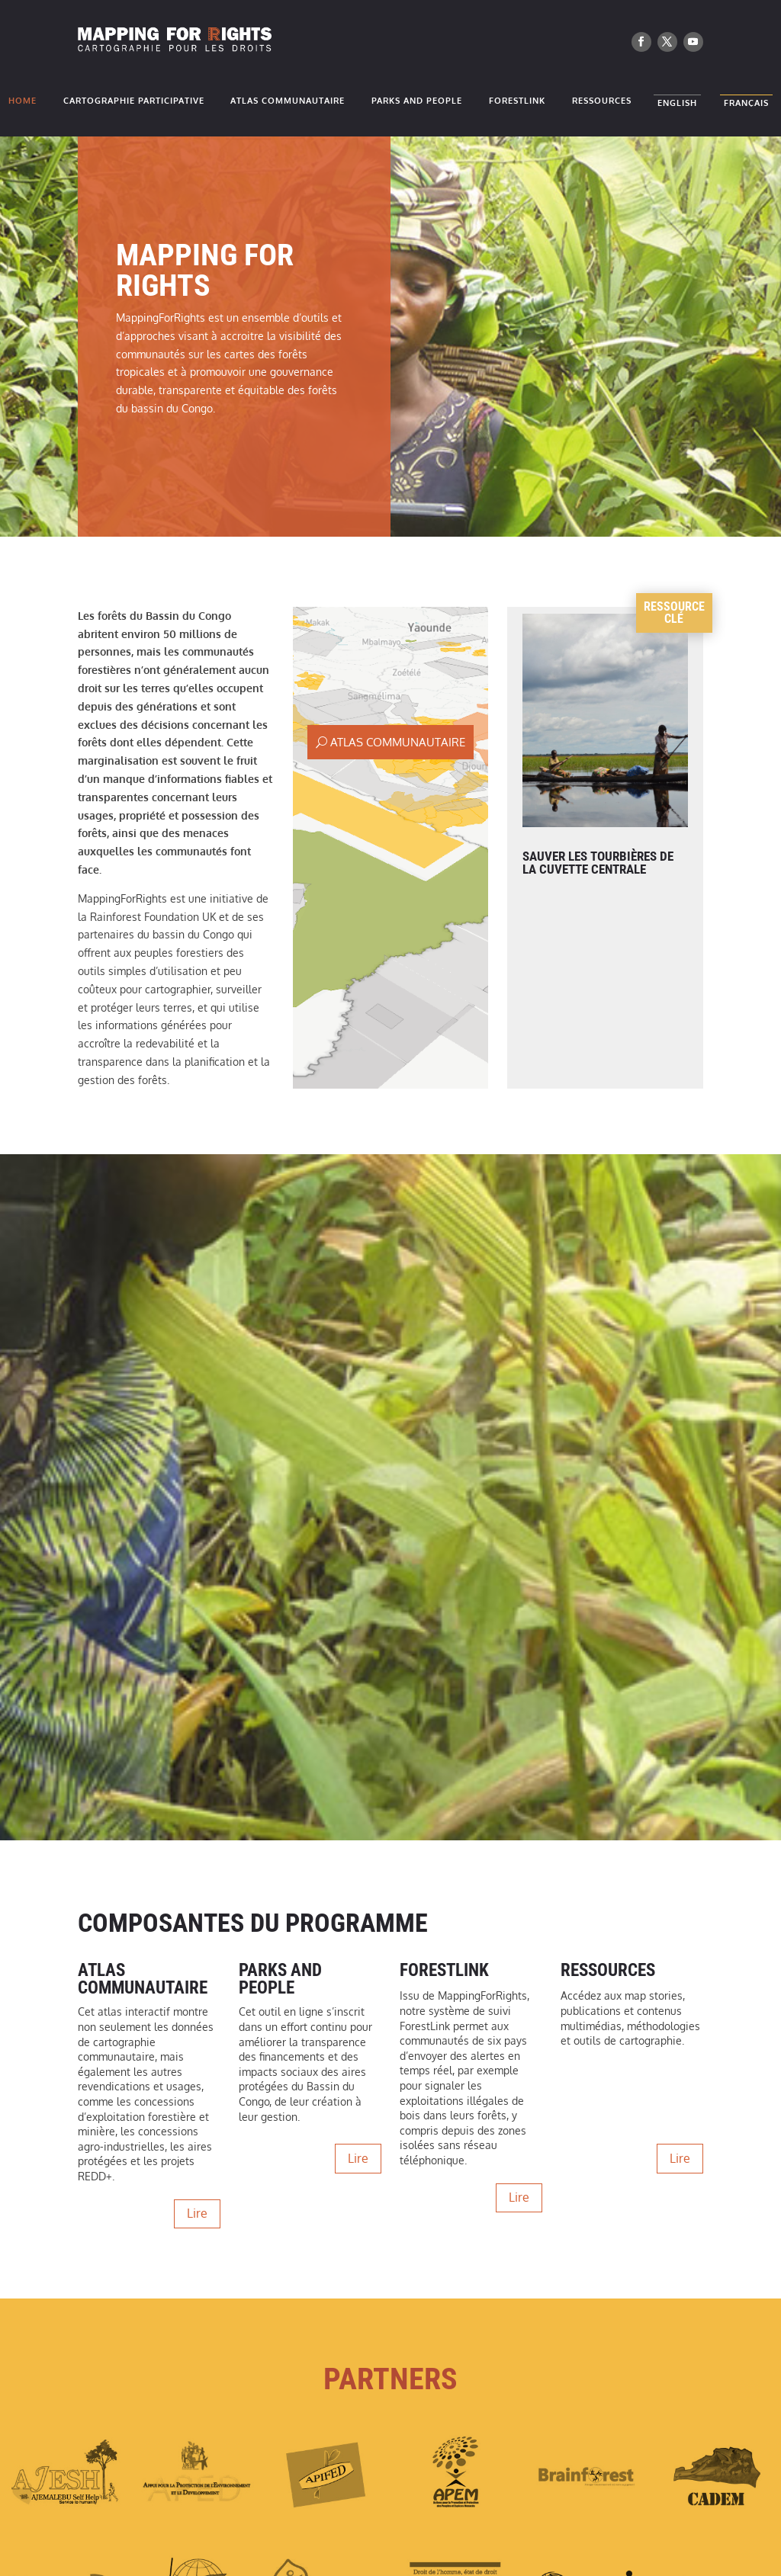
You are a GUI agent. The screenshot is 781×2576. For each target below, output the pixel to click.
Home (22, 101)
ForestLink (517, 101)
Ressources (602, 101)
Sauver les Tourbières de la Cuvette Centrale (597, 863)
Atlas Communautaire (287, 101)
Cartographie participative (133, 101)
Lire (197, 2213)
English (677, 105)
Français (746, 105)
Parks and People (416, 101)
